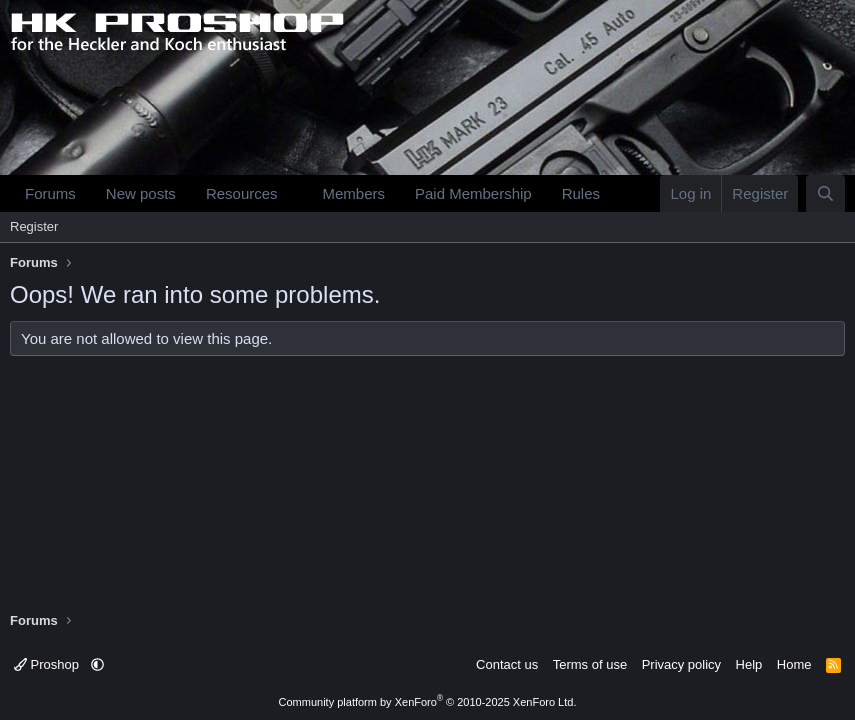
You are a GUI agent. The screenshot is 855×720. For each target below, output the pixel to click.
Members (353, 193)
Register (34, 226)
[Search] (825, 193)
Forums (50, 193)
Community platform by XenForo (428, 702)
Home (794, 664)
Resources (242, 193)
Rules (581, 193)
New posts (141, 193)
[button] (293, 193)
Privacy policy (681, 664)
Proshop (48, 664)
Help (749, 664)
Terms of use (590, 664)
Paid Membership (473, 193)
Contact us (507, 664)
